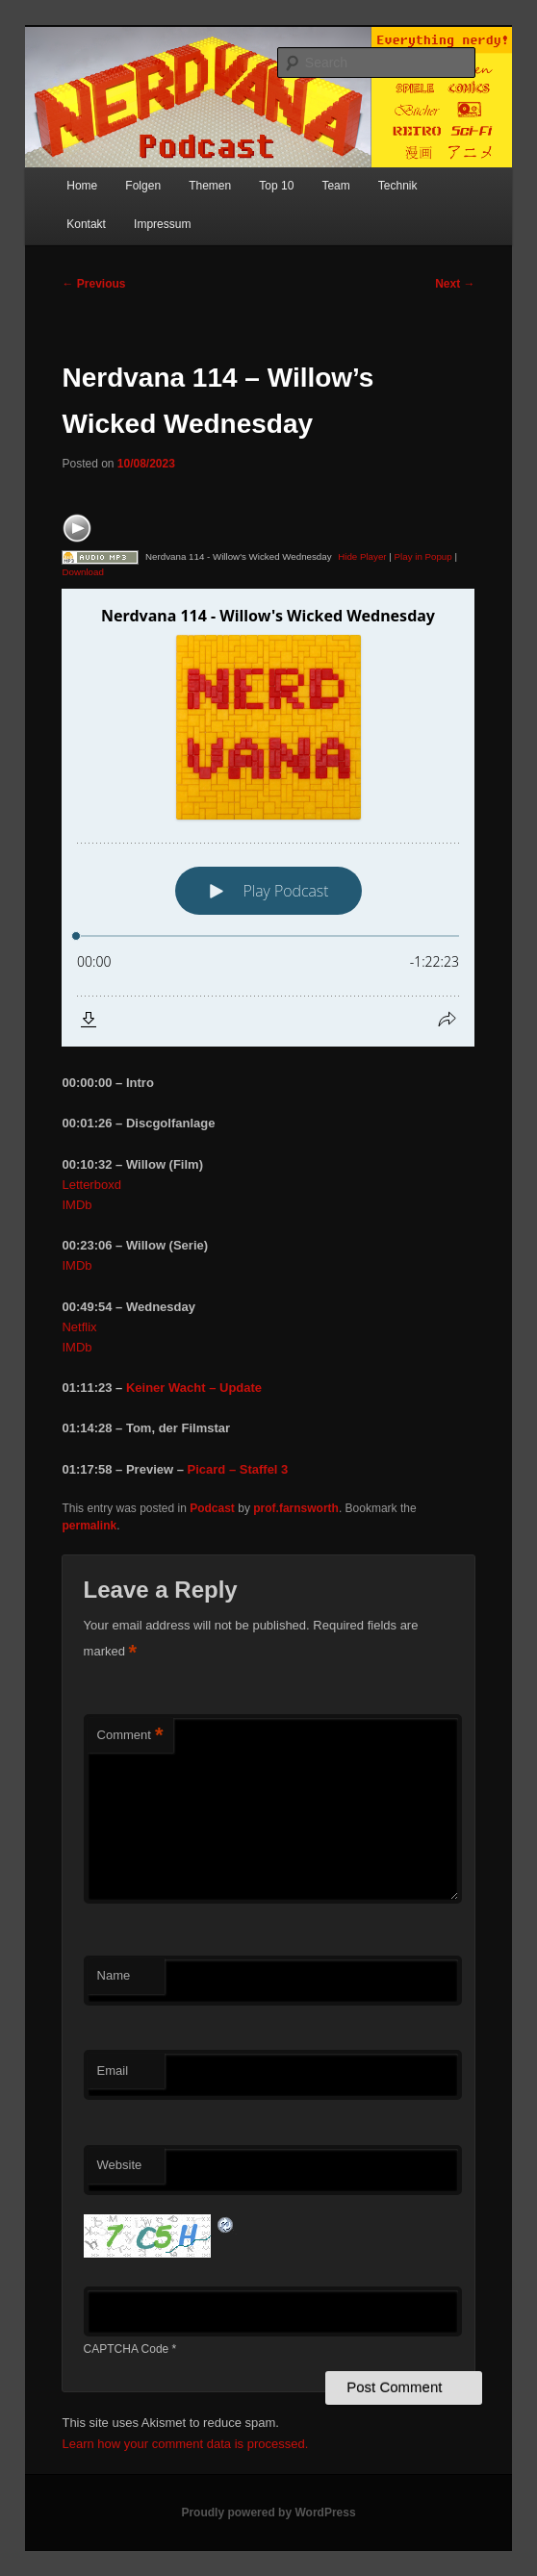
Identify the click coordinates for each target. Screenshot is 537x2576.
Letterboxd (91, 1184)
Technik (398, 185)
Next (454, 283)
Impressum (162, 224)
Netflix (79, 1327)
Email (113, 2070)
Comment (130, 1736)
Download (82, 572)
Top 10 (276, 185)
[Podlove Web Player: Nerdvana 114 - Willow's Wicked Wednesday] (268, 818)
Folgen (143, 185)
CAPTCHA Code (126, 2349)
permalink (89, 1525)
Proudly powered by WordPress (268, 2512)
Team (335, 185)
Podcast (212, 1508)
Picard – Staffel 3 (238, 1469)
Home (81, 185)
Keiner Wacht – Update (194, 1387)
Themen (210, 185)
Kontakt (86, 224)
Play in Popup (423, 556)
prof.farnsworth (296, 1508)
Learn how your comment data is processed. (185, 2444)
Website (119, 2165)
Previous (93, 283)
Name (114, 1975)
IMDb (76, 1205)
